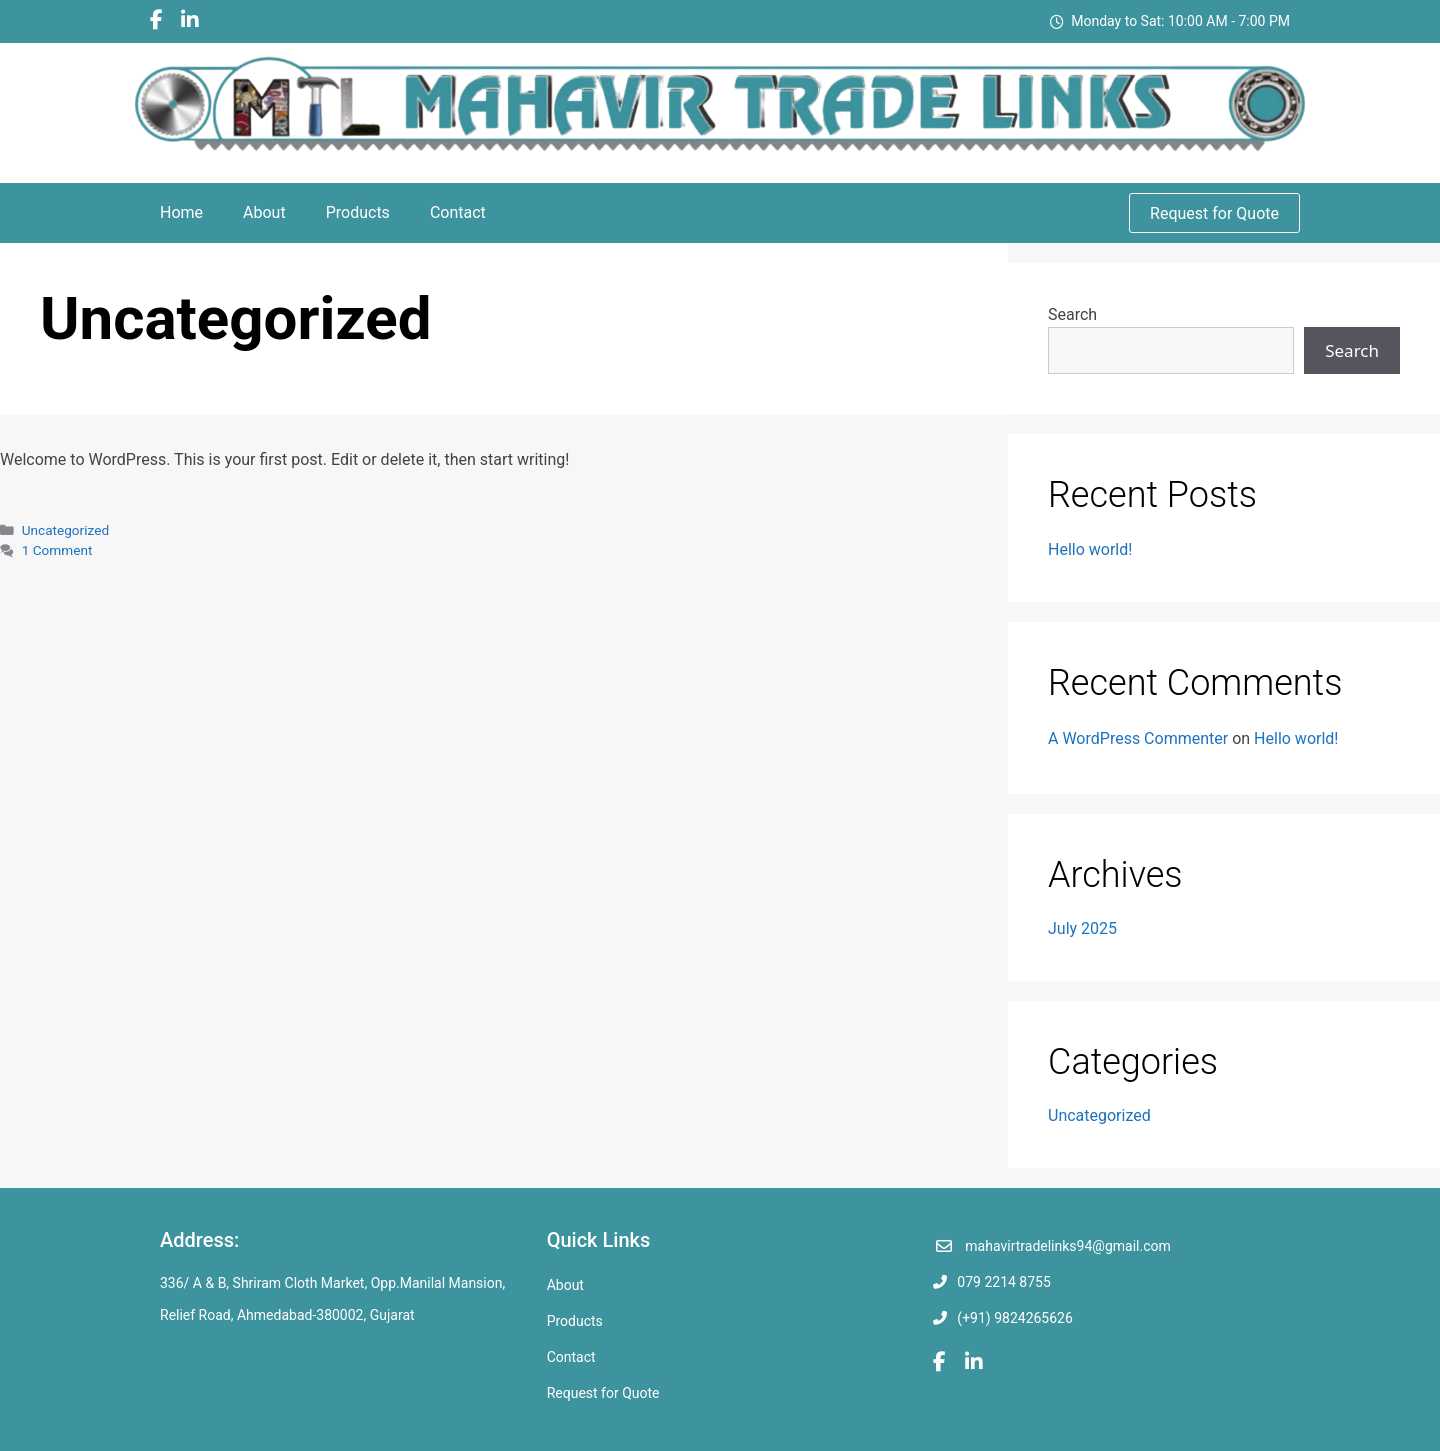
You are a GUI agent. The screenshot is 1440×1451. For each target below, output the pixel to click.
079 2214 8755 (1004, 1282)
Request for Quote (1214, 213)
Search (1072, 314)
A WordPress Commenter (1138, 738)
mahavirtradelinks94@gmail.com (1067, 1246)
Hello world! (1090, 549)
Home (181, 212)
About (264, 212)
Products (358, 212)
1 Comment (57, 550)
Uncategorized (65, 530)
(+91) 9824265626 (1015, 1318)
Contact (458, 212)
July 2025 (1082, 928)
